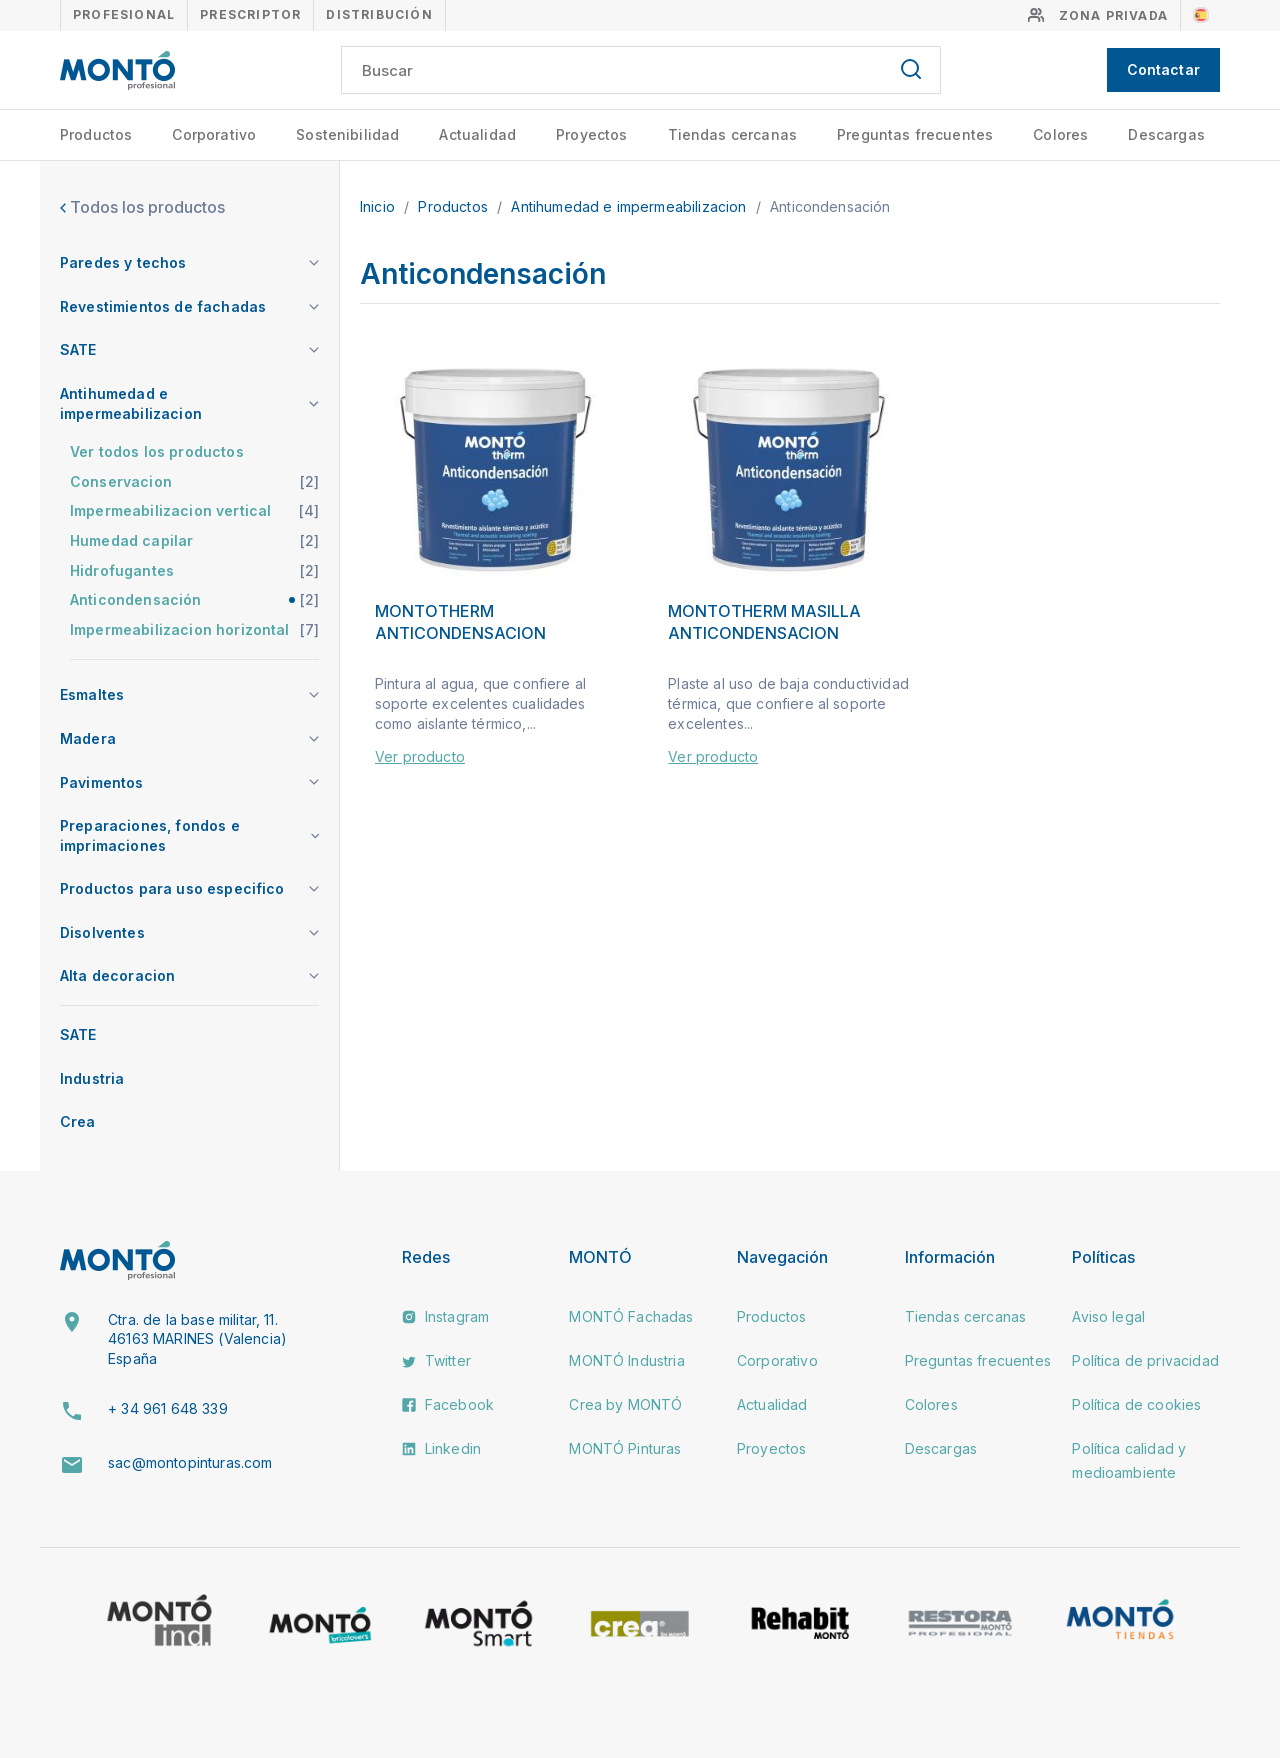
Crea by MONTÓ (625, 1404)
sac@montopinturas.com (190, 1462)
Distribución (379, 14)
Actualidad (477, 134)
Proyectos (591, 134)
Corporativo (214, 134)
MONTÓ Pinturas (625, 1448)
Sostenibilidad (347, 134)
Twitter (436, 1360)
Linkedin (441, 1448)
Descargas (1166, 134)
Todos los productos (142, 207)
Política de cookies (1136, 1404)
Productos (96, 134)
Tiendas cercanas (733, 134)
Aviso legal (1108, 1316)
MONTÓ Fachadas (631, 1316)
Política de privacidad (1145, 1360)
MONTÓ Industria (626, 1360)
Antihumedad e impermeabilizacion (630, 206)
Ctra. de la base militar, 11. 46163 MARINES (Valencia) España (197, 1339)
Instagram (446, 1316)
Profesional (124, 14)
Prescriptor (250, 14)
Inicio (379, 206)
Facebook (448, 1404)
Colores (1060, 134)
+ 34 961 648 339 (168, 1408)
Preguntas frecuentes (915, 134)
